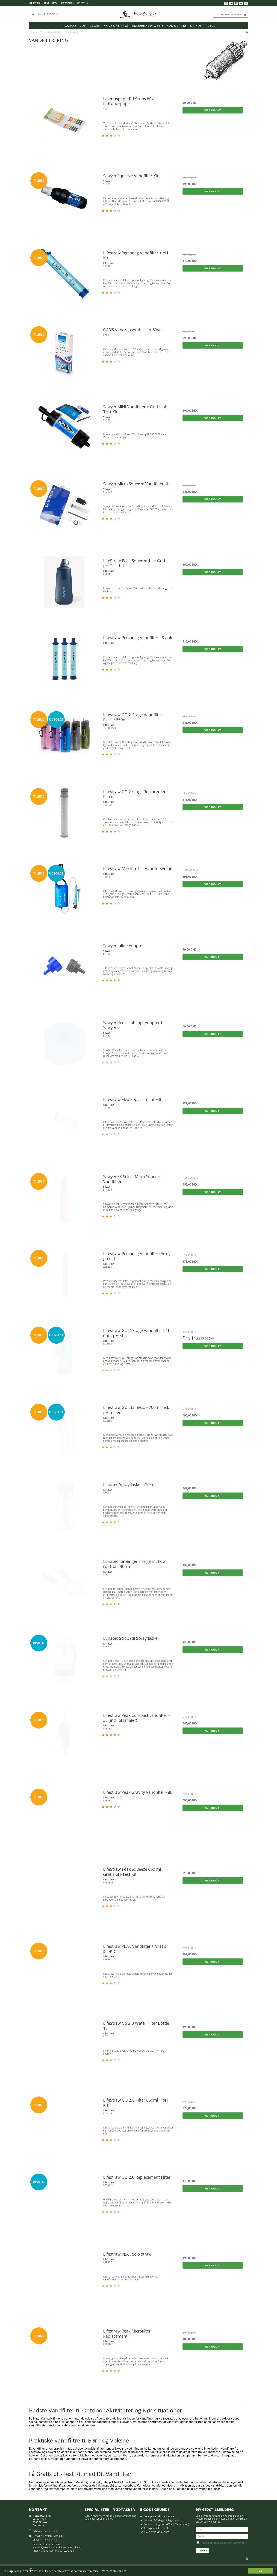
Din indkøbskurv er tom (231, 14)
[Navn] (222, 2529)
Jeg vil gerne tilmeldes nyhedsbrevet (225, 2542)
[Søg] (45, 14)
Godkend (202, 2550)
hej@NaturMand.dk (52, 2535)
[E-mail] (222, 2536)
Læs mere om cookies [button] (113, 2570)
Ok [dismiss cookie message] (260, 2570)
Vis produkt (212, 110)
